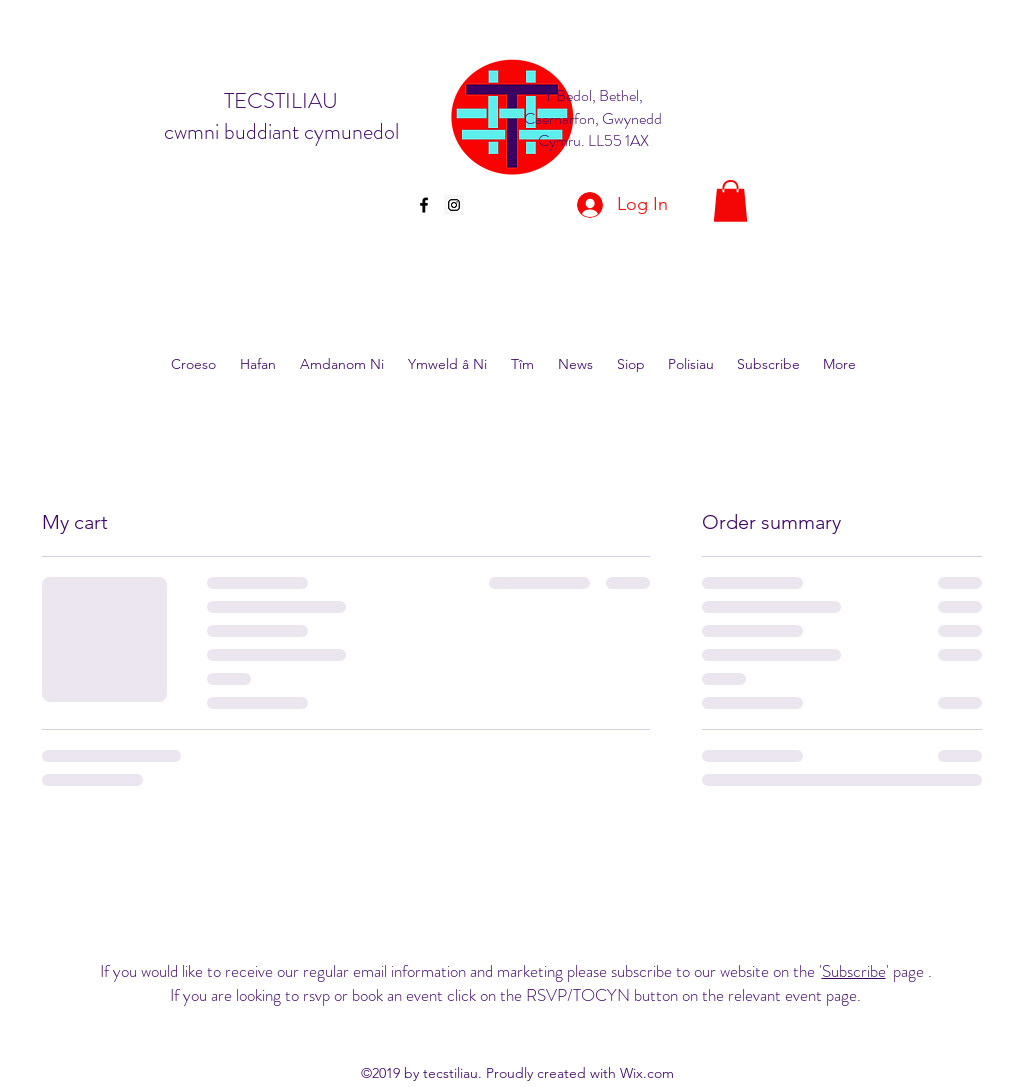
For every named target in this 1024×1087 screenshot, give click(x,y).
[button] (730, 201)
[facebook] (424, 205)
